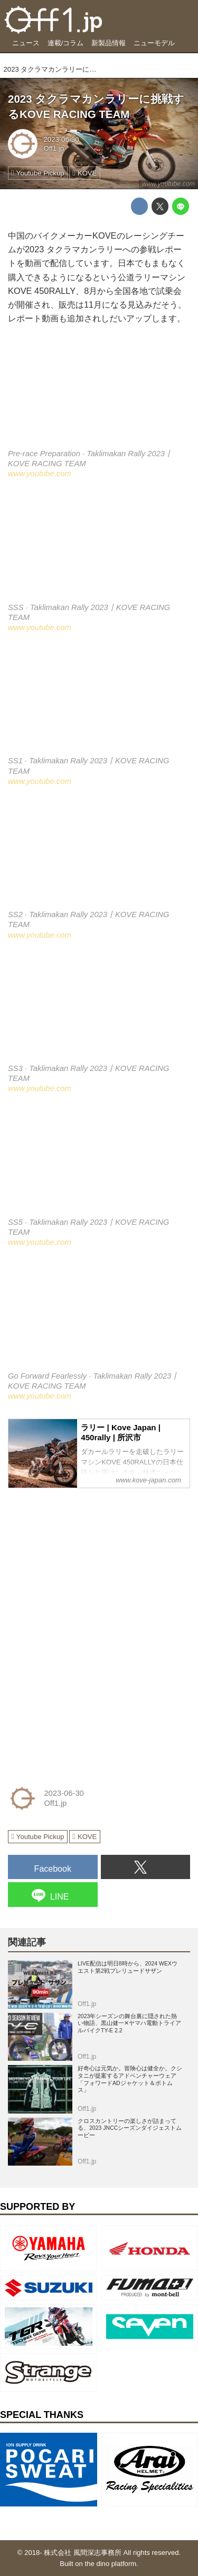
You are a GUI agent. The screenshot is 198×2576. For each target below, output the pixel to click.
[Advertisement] (87, 1563)
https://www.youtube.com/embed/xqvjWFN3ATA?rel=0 (99, 547)
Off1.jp (54, 148)
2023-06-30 (61, 139)
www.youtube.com (168, 184)
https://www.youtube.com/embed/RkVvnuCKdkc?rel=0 (99, 1162)
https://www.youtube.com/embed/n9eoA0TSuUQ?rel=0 (99, 1316)
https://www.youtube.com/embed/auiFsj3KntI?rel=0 (99, 393)
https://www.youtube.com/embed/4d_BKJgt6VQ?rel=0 (99, 855)
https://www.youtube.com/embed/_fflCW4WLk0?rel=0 (99, 701)
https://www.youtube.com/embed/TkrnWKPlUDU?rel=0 (99, 1009)
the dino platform (111, 2564)
